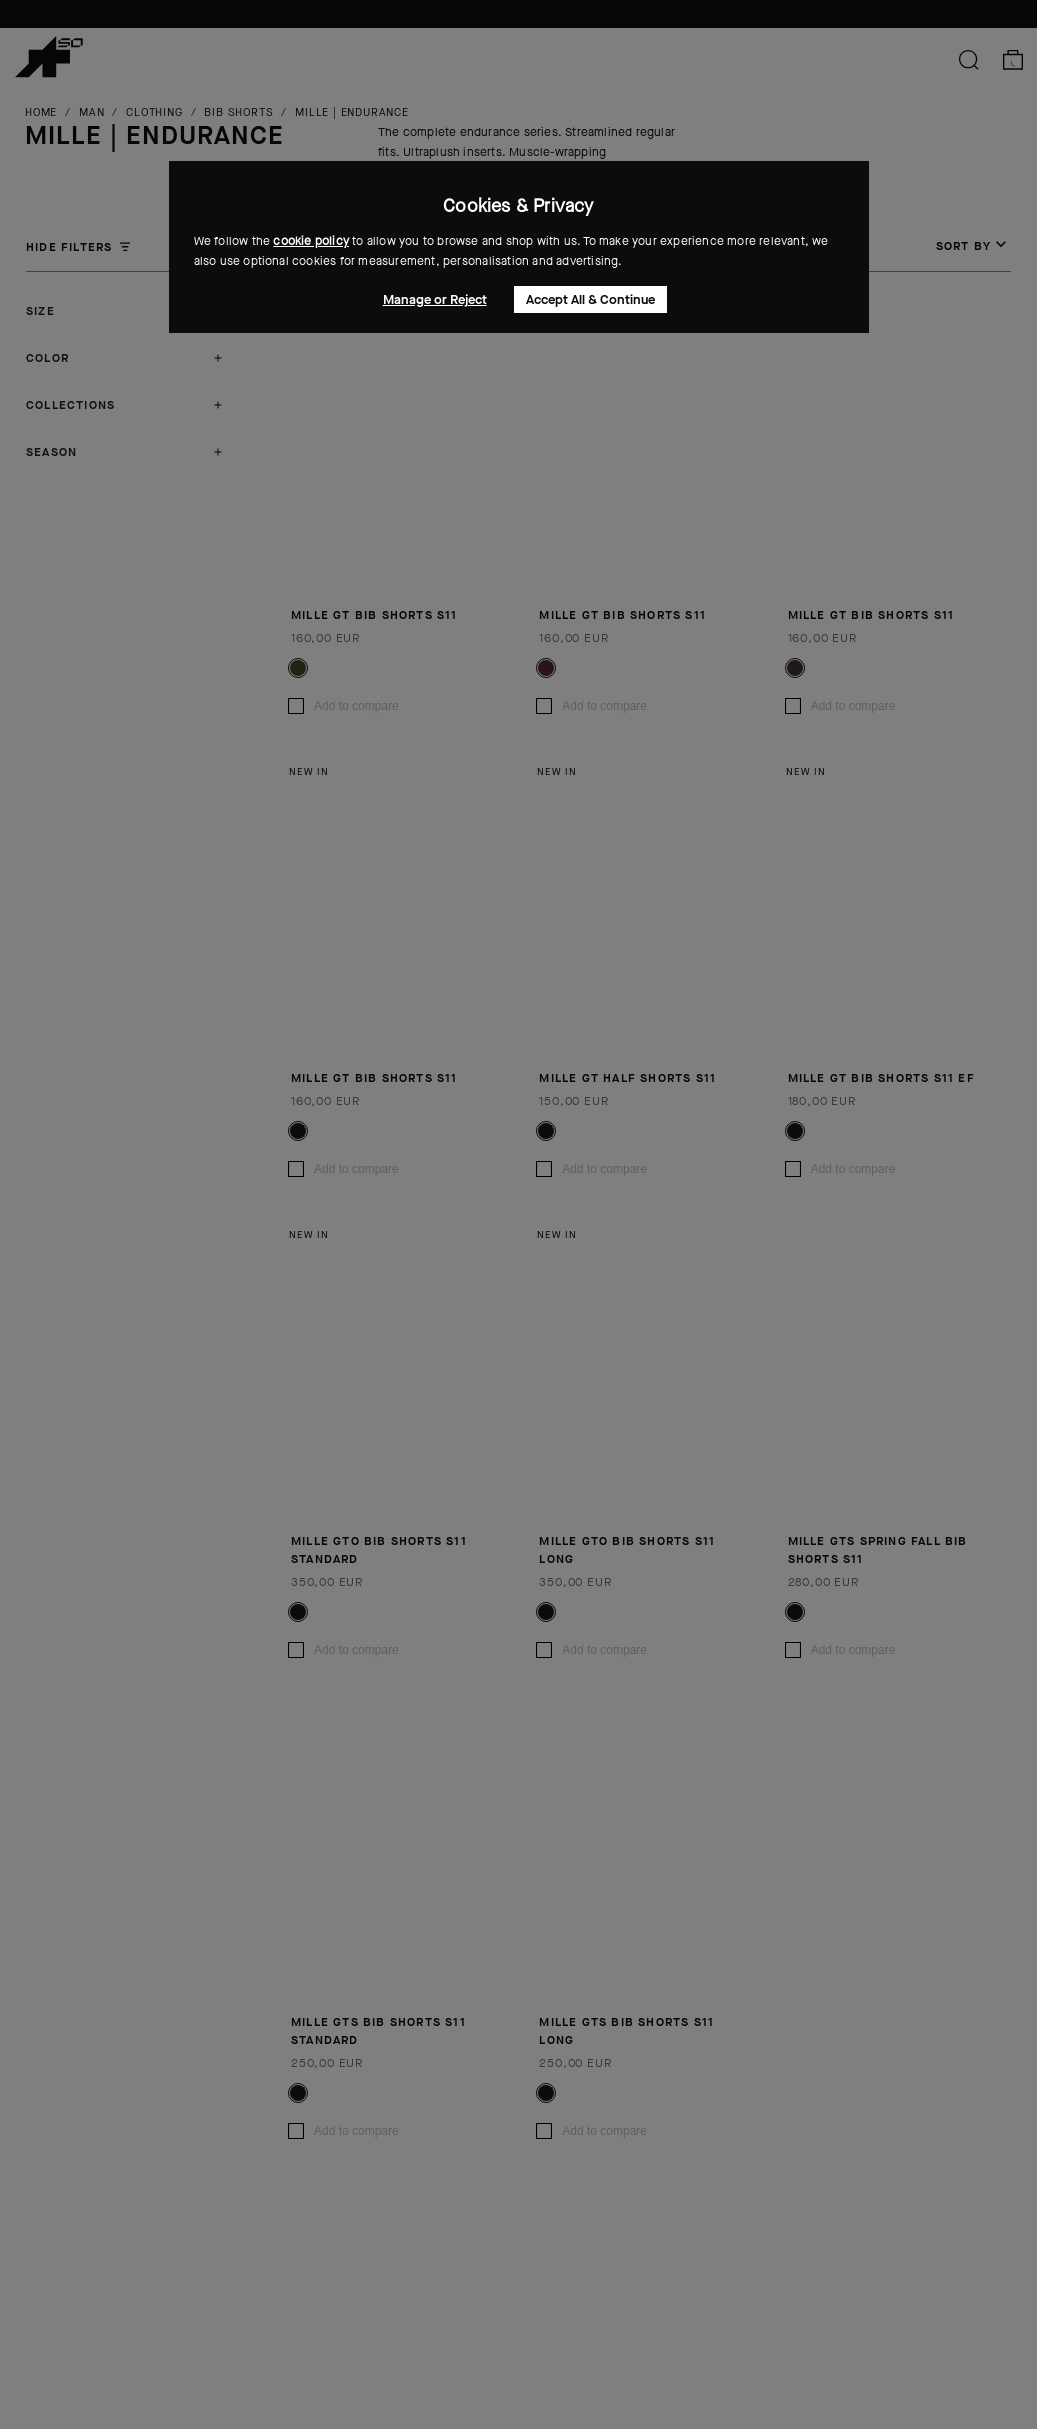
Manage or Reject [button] (435, 299)
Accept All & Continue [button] (590, 299)
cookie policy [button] (311, 241)
